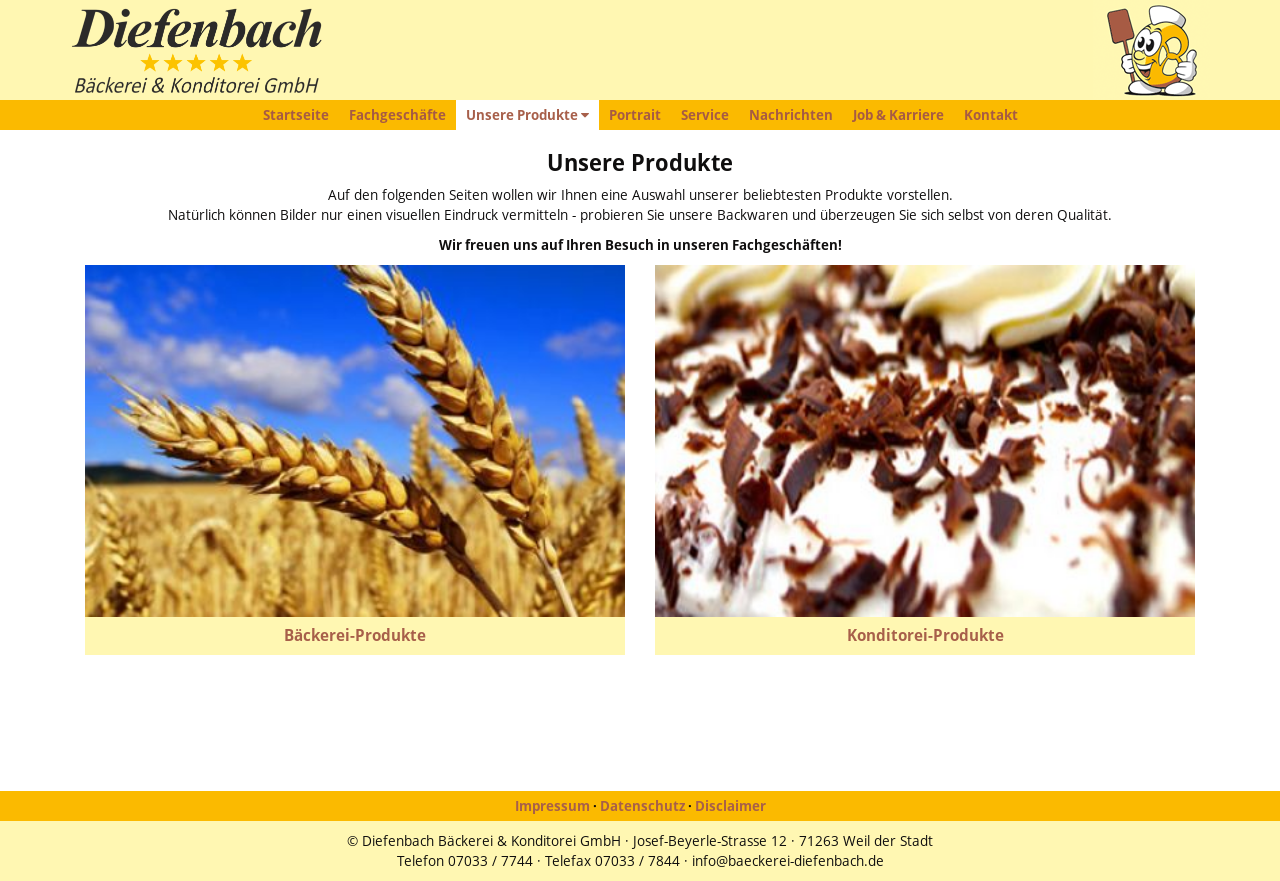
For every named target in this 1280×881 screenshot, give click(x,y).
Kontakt (991, 114)
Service (705, 114)
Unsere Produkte (527, 114)
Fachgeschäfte (397, 114)
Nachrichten (791, 114)
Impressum (552, 805)
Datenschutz (642, 805)
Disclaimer (730, 805)
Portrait (635, 114)
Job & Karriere (898, 114)
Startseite (296, 114)
